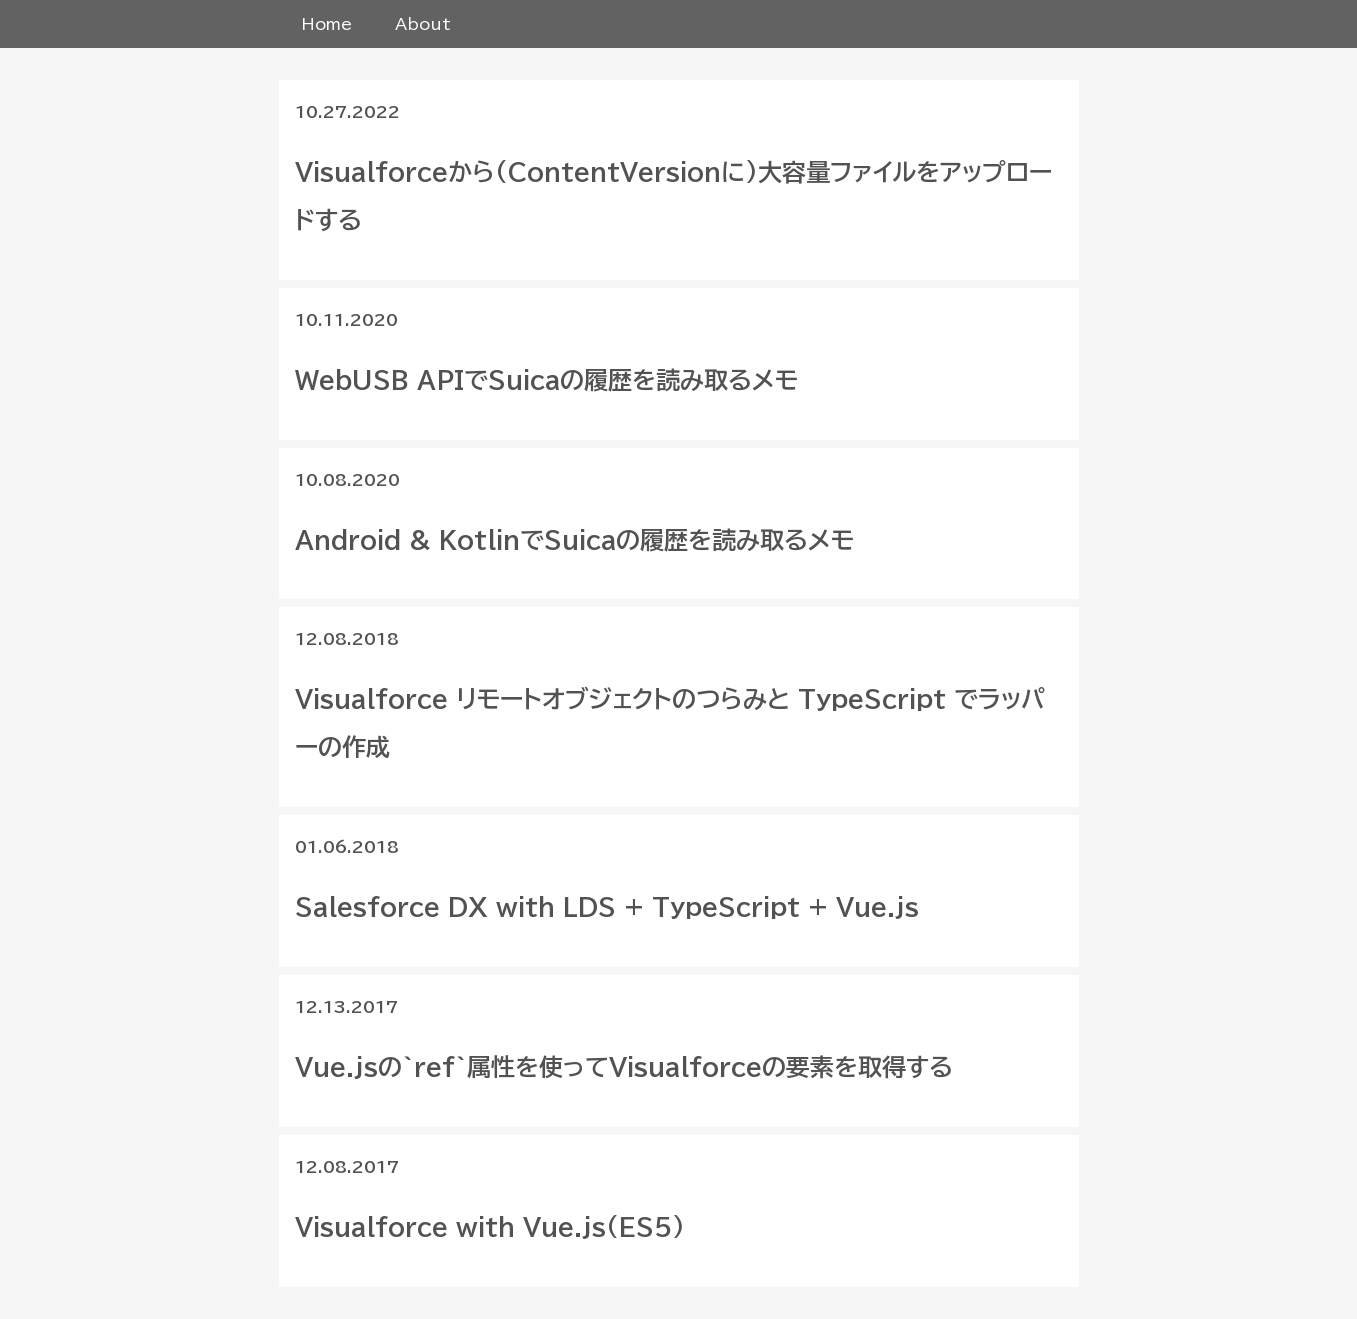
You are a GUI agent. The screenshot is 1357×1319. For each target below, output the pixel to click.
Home (326, 24)
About (423, 24)
